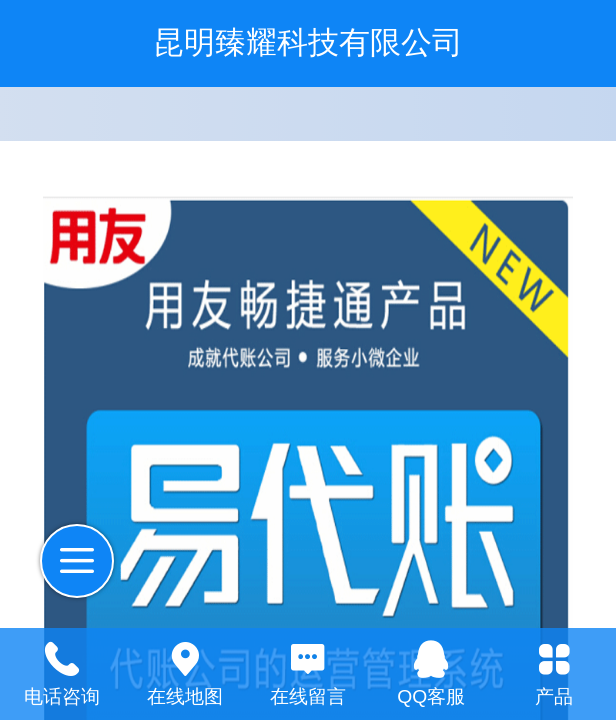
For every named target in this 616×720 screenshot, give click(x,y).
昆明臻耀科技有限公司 (308, 42)
